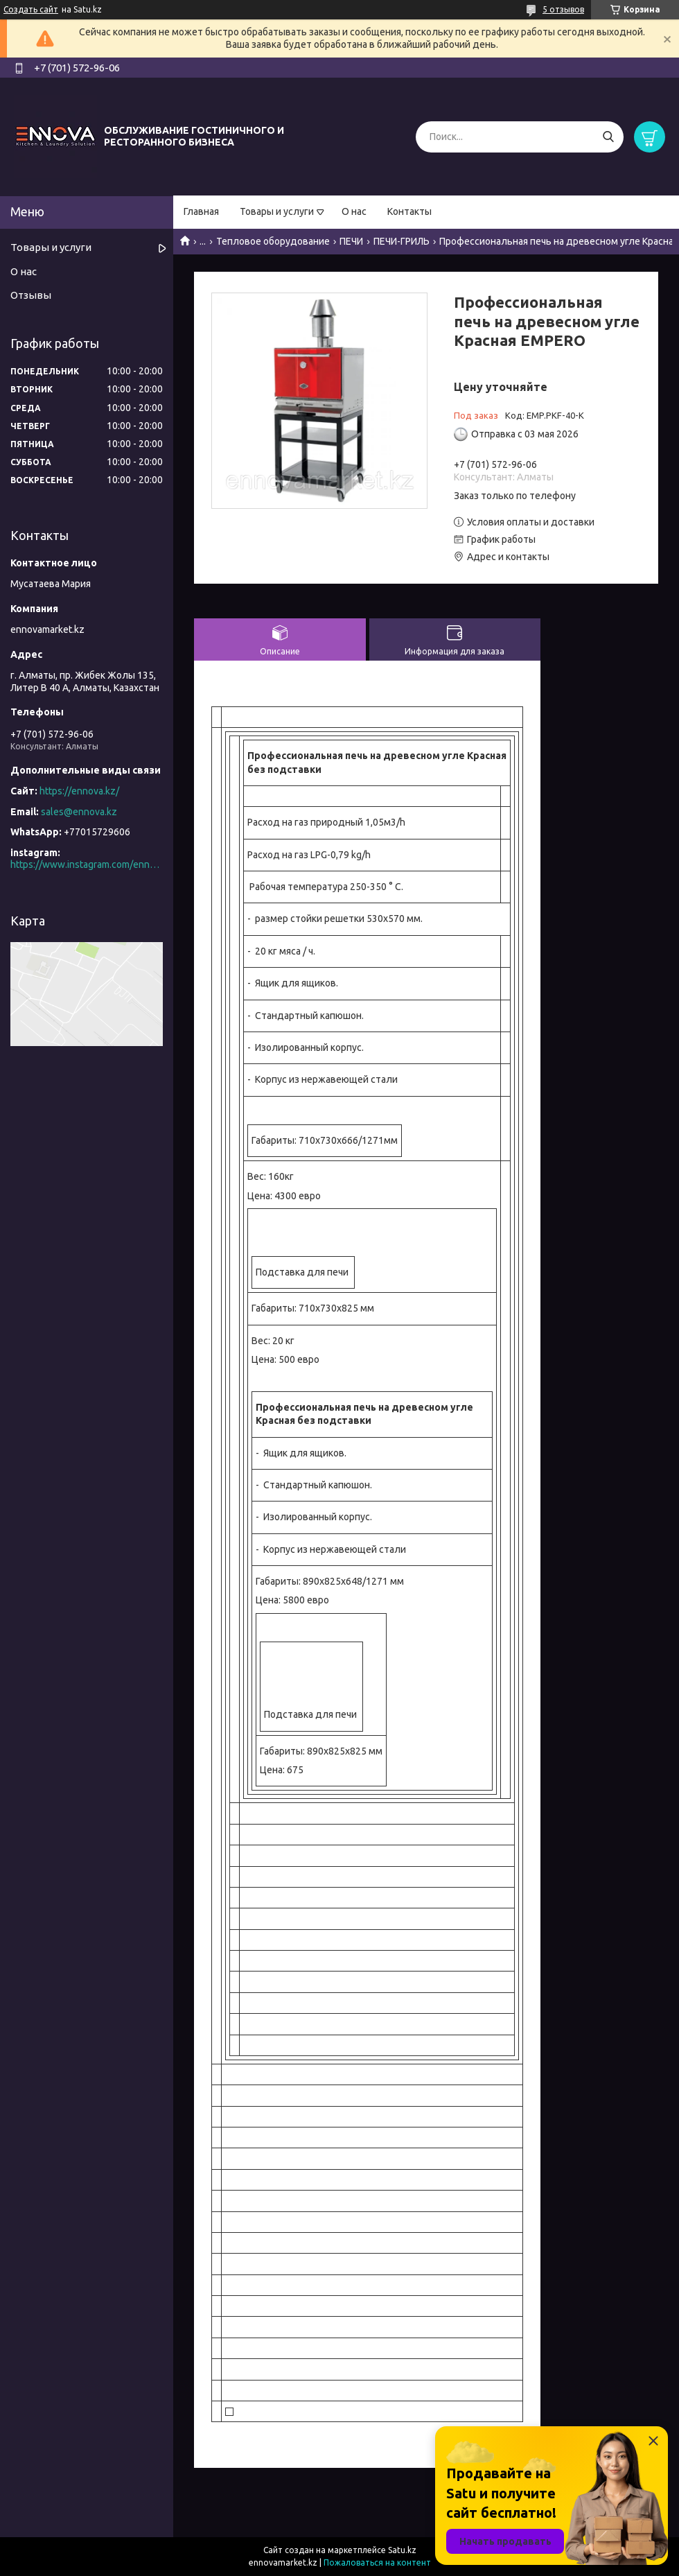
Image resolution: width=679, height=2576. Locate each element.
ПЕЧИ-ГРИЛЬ (401, 241)
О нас (354, 211)
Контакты (409, 211)
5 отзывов (563, 9)
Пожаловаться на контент (377, 2562)
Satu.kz (402, 2550)
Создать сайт (30, 9)
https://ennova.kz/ (79, 791)
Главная (201, 211)
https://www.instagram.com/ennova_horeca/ (86, 864)
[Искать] (608, 137)
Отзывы (30, 295)
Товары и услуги (277, 211)
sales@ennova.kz (79, 811)
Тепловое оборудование (273, 241)
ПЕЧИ (351, 241)
